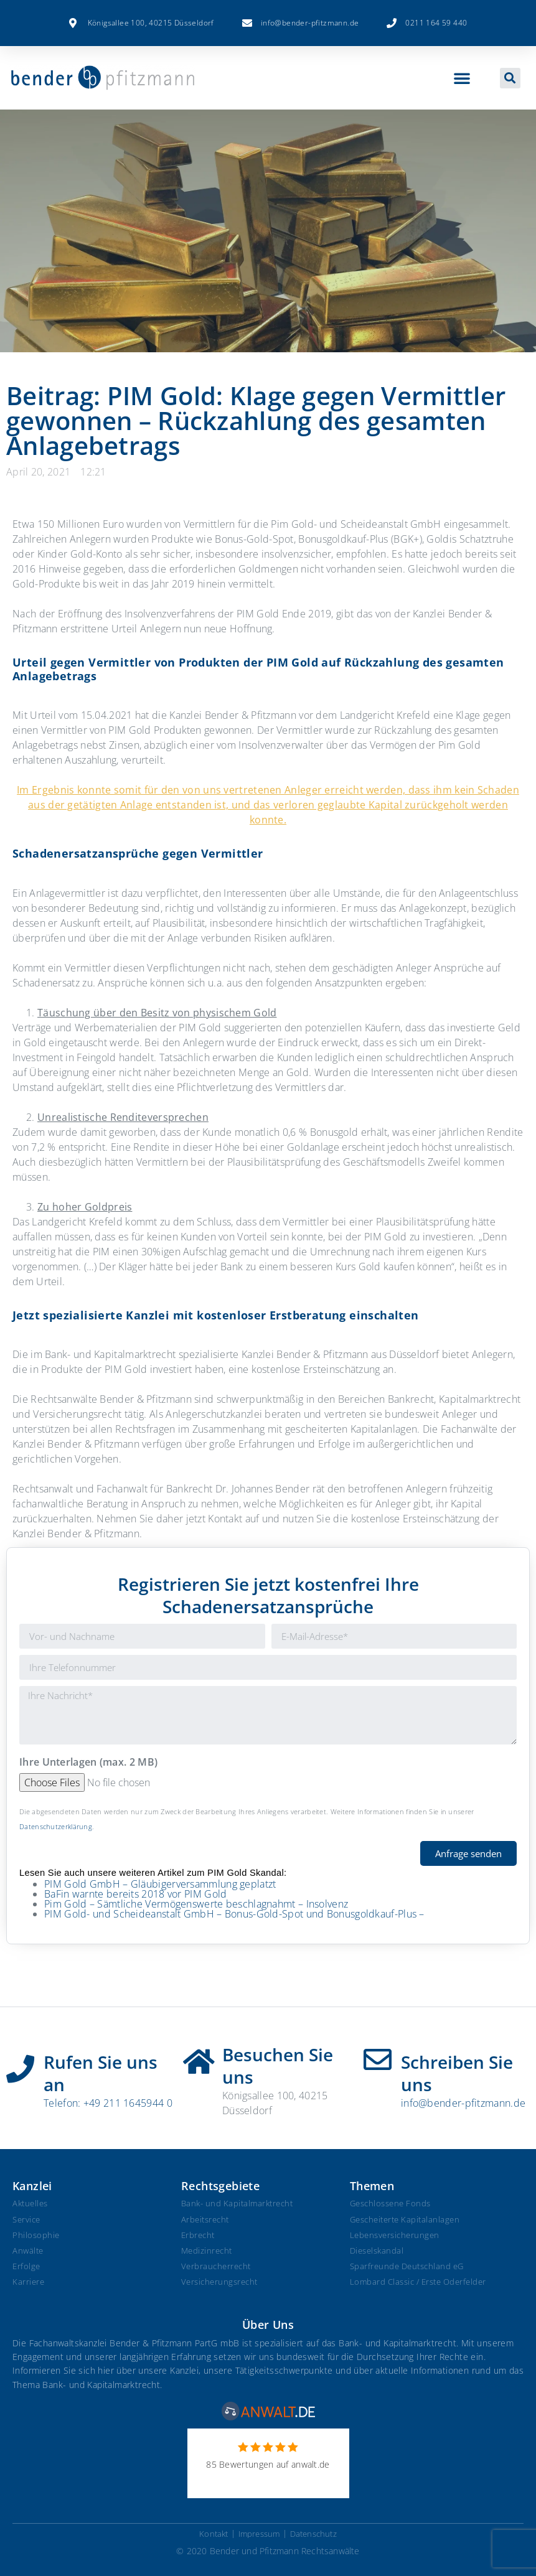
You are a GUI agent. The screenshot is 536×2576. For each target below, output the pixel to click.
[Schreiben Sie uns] (378, 2060)
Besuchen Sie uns (277, 2066)
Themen (372, 2185)
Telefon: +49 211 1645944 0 (108, 2103)
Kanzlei (32, 2185)
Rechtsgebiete (220, 2185)
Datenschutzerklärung (55, 1826)
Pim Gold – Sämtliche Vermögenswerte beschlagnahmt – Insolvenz (196, 1904)
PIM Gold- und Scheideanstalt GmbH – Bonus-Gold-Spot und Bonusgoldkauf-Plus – (234, 1914)
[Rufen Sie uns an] (20, 2064)
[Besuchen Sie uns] (199, 2057)
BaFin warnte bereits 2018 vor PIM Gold (135, 1894)
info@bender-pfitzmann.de (463, 2103)
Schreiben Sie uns (457, 2073)
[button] (462, 78)
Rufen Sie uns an (101, 2073)
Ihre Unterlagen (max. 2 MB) (88, 1763)
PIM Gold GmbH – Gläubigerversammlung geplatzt (160, 1884)
